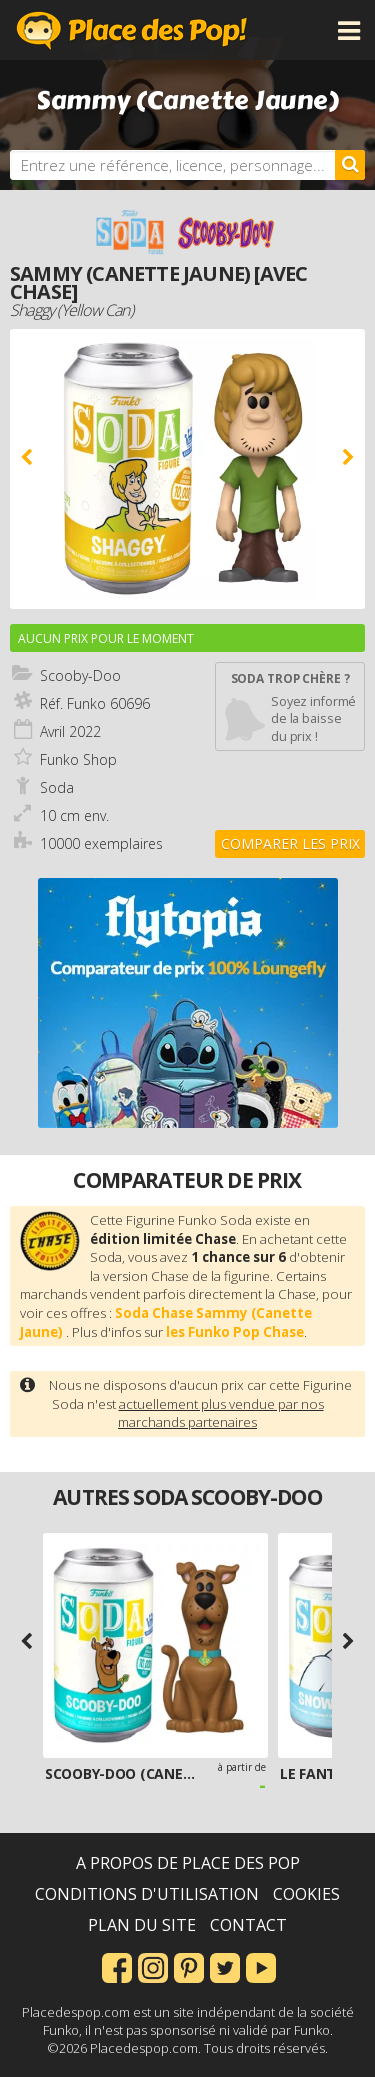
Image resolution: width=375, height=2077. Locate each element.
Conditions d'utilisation (147, 1894)
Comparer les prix (290, 843)
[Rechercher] (350, 165)
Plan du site (142, 1925)
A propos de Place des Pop (188, 1863)
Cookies (306, 1894)
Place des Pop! (132, 30)
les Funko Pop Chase (235, 1332)
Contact (248, 1925)
